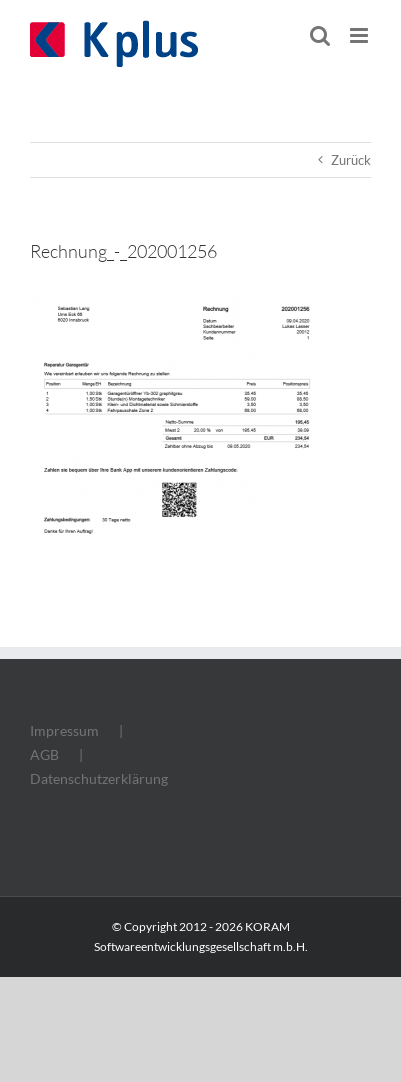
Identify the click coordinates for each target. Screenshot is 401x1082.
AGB (44, 754)
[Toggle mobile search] (320, 35)
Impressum (64, 730)
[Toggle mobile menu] (360, 35)
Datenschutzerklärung (99, 778)
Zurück (351, 160)
